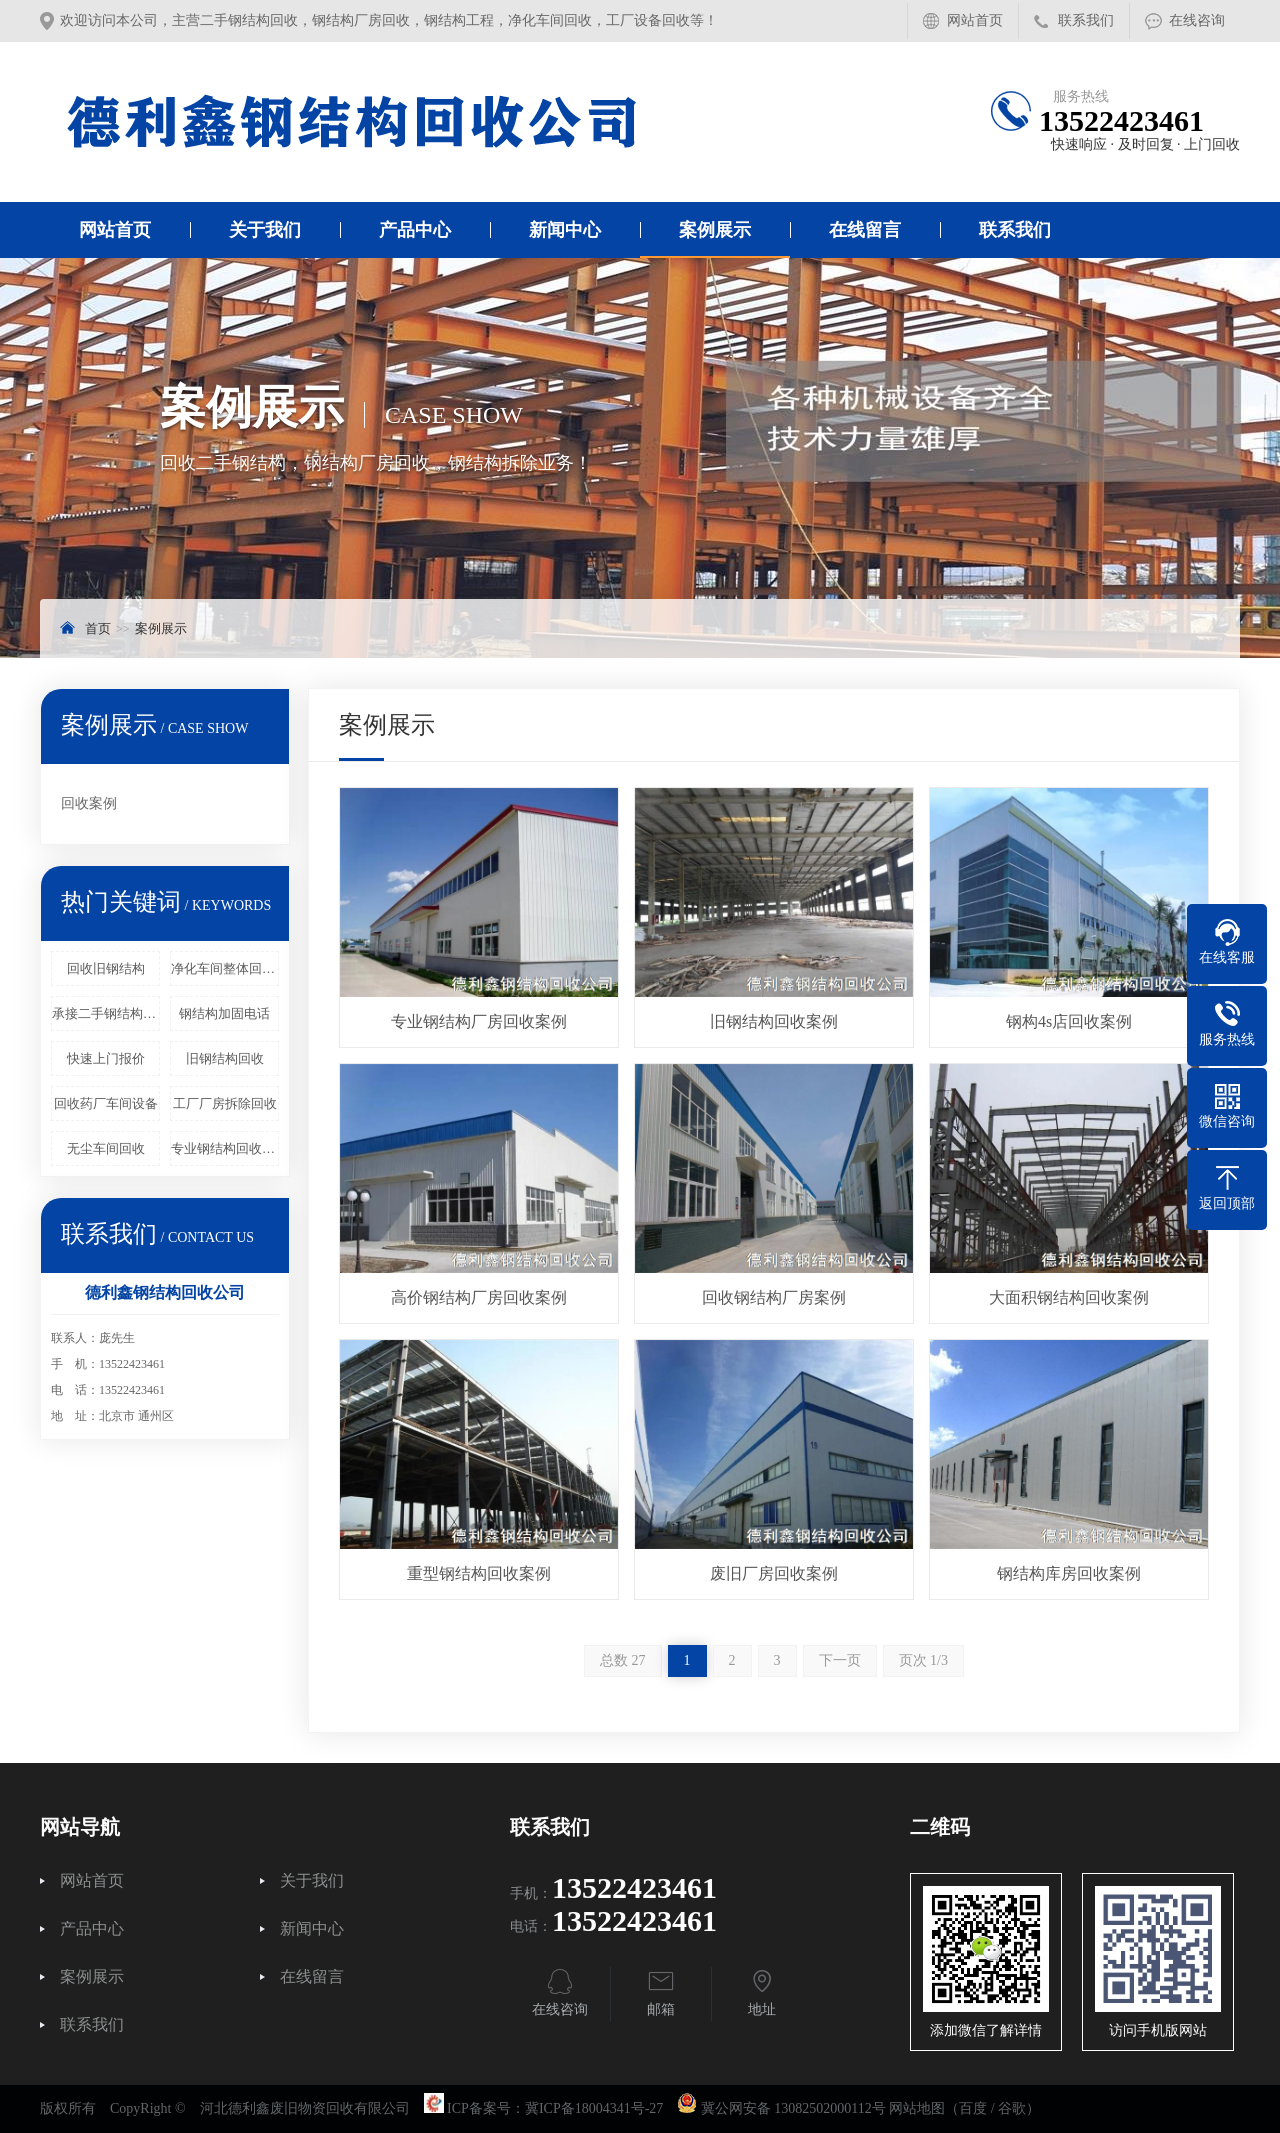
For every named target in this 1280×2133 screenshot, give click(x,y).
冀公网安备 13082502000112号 (793, 2108)
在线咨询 (1197, 20)
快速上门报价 (106, 1058)
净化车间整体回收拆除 (225, 968)
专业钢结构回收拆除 (225, 1148)
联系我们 (1086, 20)
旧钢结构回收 (225, 1058)
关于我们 (265, 230)
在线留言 (865, 230)
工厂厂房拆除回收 (225, 1103)
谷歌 (1012, 2108)
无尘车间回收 (106, 1148)
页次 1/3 (923, 1660)
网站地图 (917, 2108)
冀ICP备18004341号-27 (594, 2108)
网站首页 (975, 20)
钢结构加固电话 (224, 1013)
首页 (98, 628)
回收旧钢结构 (106, 968)
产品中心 (415, 230)
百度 (973, 2108)
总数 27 (623, 1660)
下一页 (840, 1660)
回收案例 (89, 803)
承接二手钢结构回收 (106, 1013)
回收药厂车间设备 (106, 1103)
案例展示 (715, 230)
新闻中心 (565, 230)
